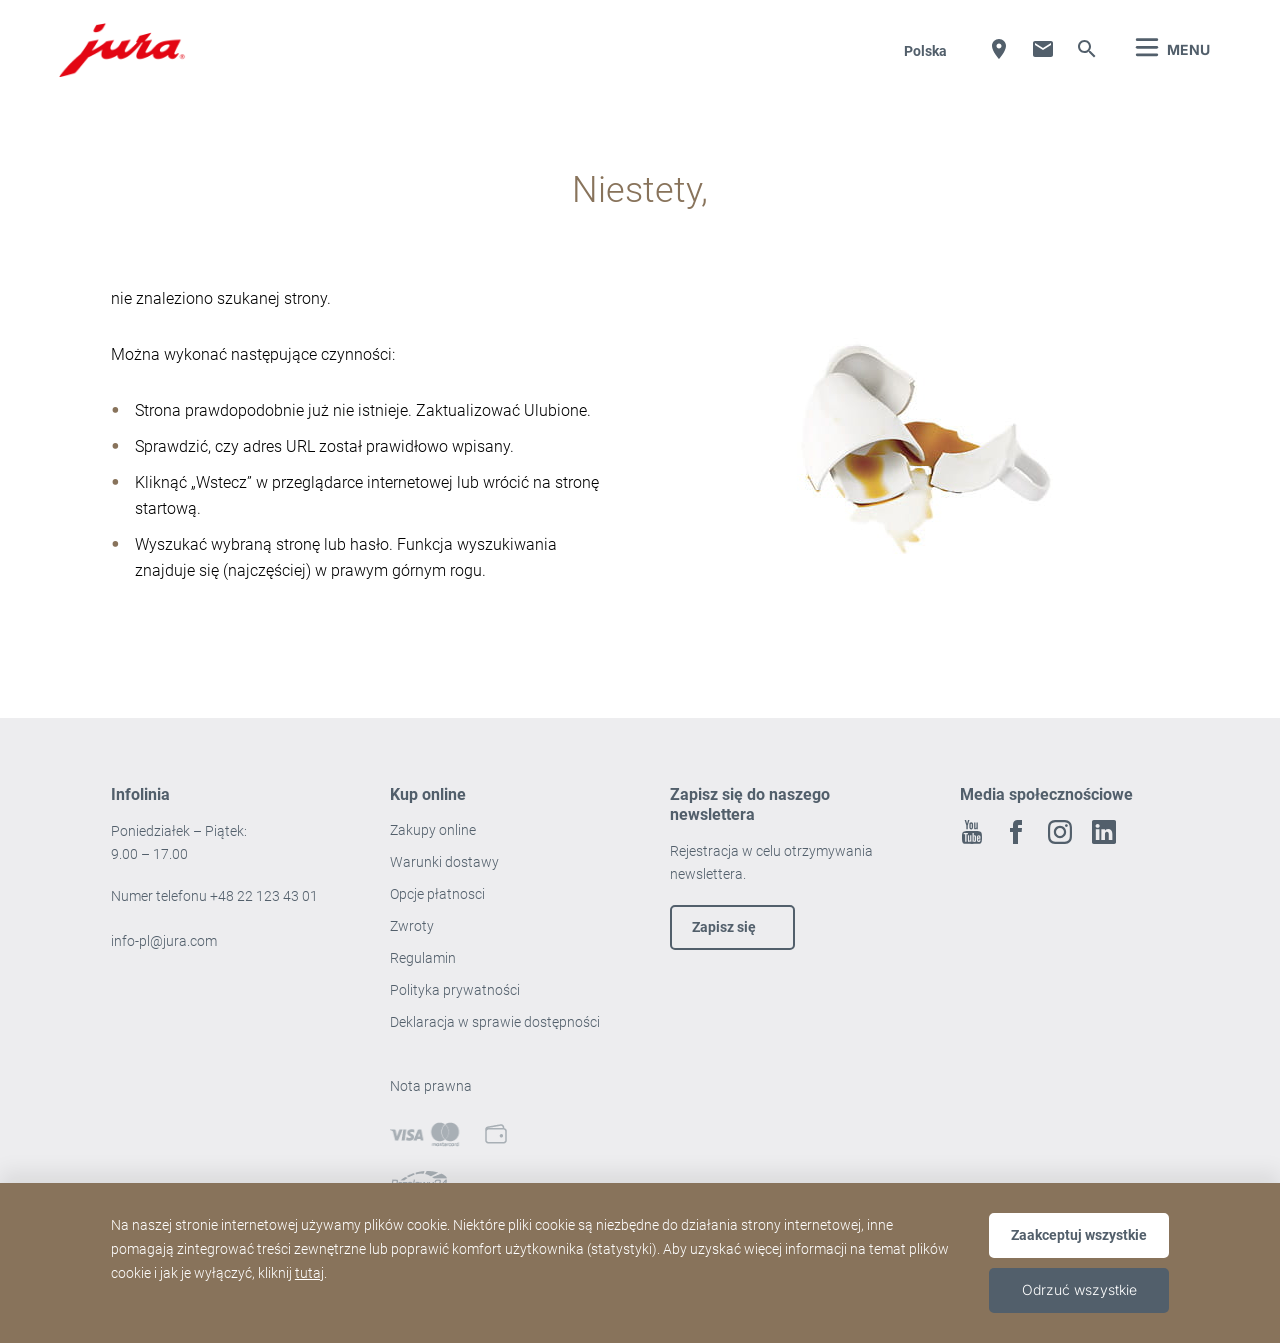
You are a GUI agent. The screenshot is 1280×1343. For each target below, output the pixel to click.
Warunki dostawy (444, 862)
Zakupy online (433, 830)
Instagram (1060, 832)
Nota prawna (431, 1086)
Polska (925, 51)
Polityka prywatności (456, 990)
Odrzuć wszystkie (1079, 1289)
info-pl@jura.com (164, 941)
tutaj (309, 1273)
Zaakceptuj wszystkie (1079, 1235)
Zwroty (413, 926)
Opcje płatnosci (437, 894)
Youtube (972, 832)
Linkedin (1104, 832)
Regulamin (424, 958)
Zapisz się (724, 927)
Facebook (1016, 832)
